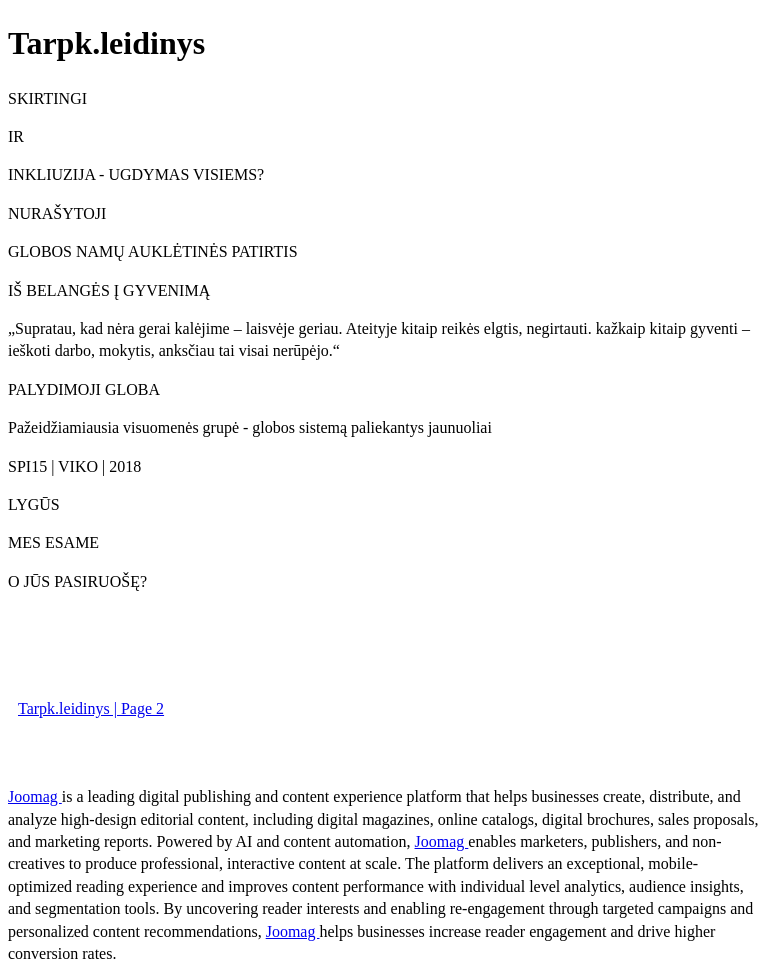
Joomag (35, 796)
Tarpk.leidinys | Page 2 (91, 708)
